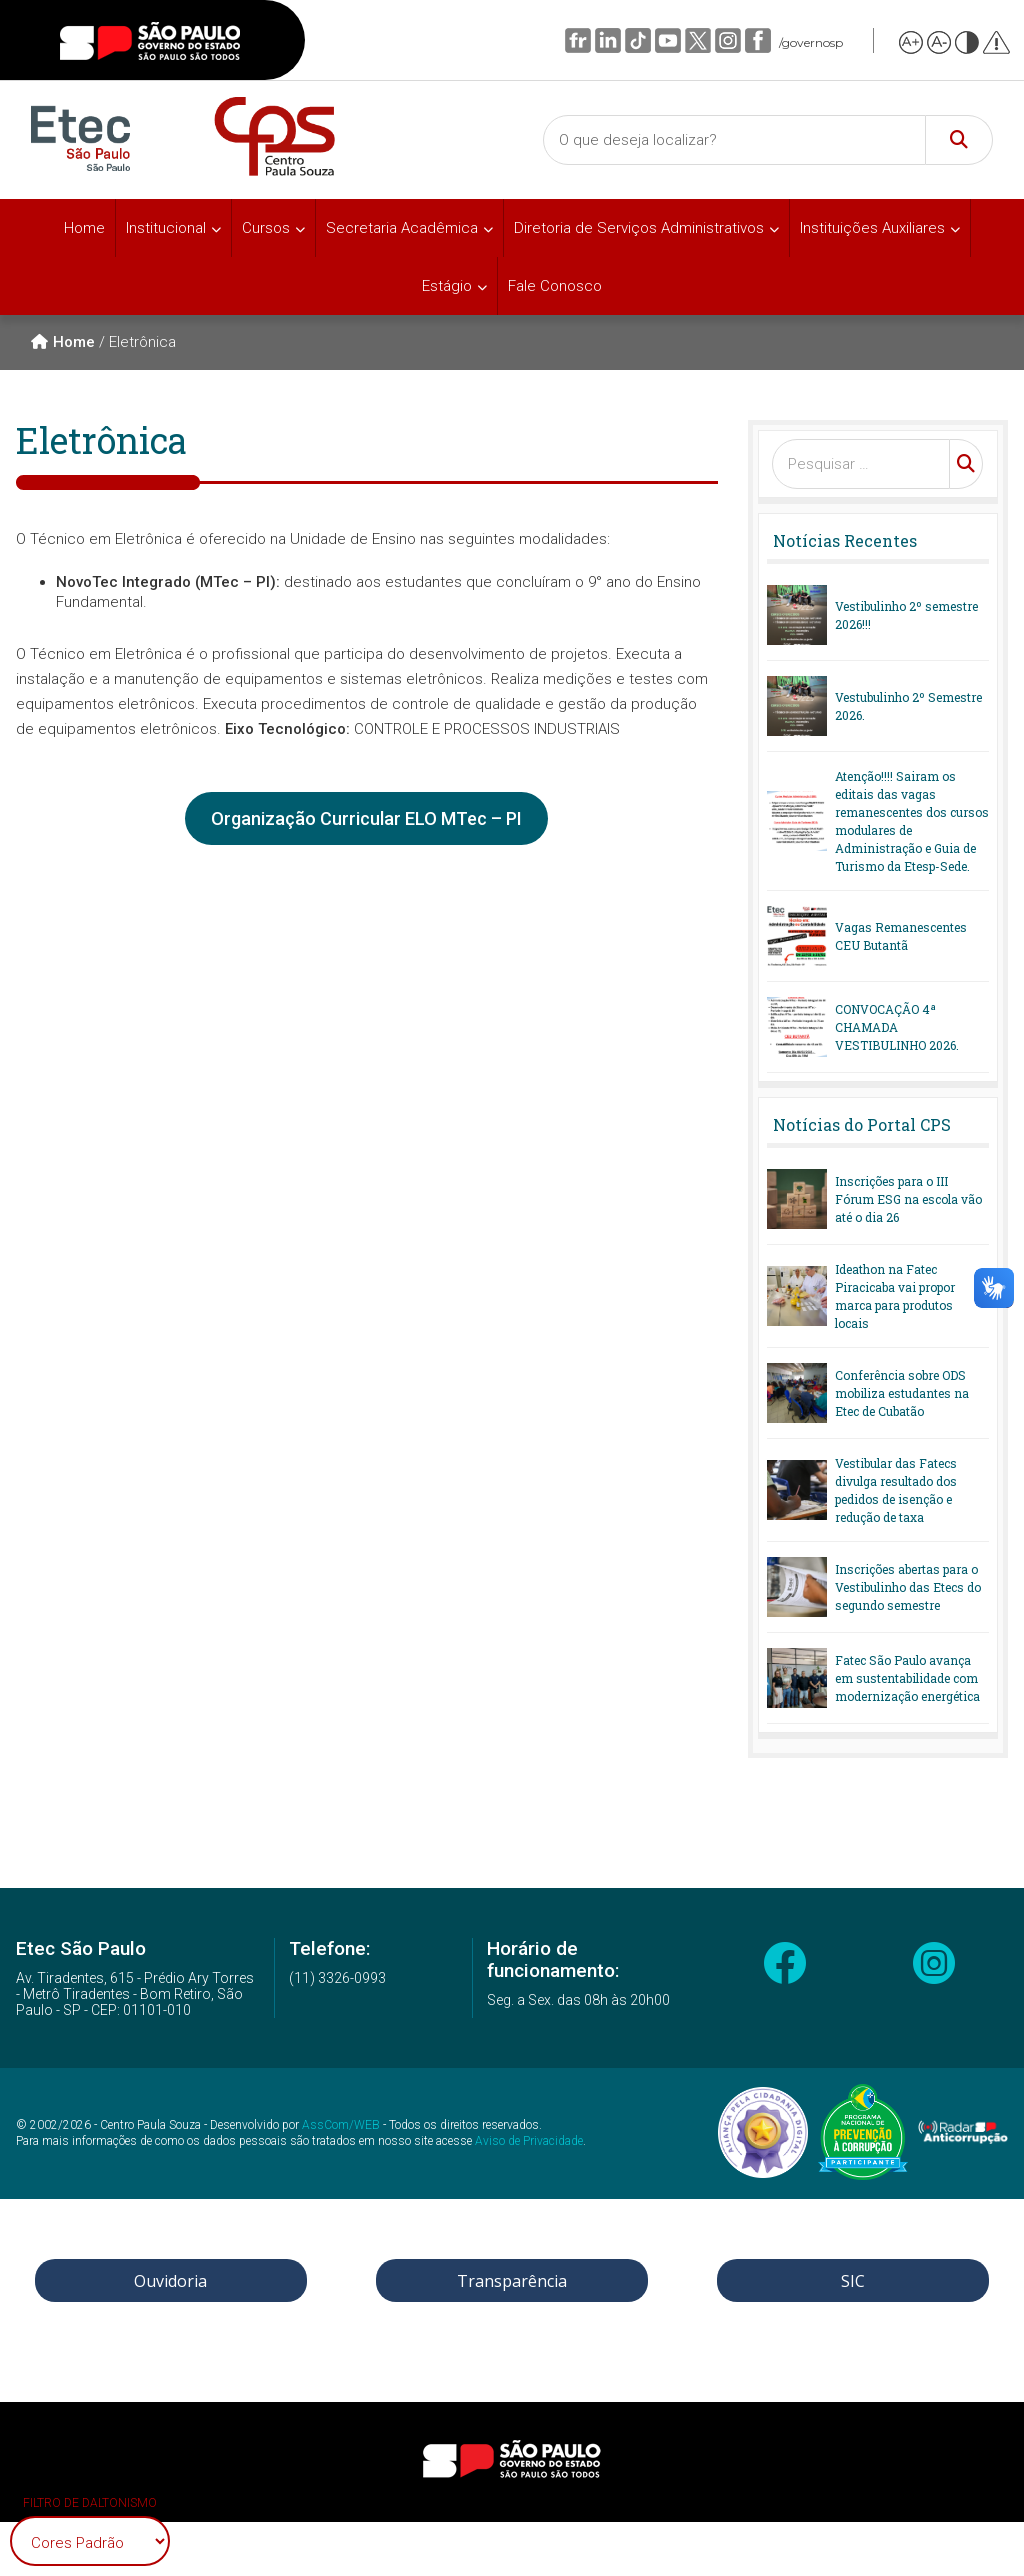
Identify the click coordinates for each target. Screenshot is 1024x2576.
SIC (853, 2281)
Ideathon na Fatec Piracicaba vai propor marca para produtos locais (895, 1296)
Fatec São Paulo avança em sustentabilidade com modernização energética (907, 1678)
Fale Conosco (555, 286)
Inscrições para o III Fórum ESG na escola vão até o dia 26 (908, 1199)
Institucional (166, 228)
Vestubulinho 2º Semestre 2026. (908, 706)
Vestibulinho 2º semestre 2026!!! (906, 615)
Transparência (512, 2281)
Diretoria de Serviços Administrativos (639, 228)
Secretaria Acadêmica (402, 228)
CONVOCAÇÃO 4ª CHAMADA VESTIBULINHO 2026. (897, 1027)
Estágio (447, 286)
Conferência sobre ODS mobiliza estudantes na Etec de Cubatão (902, 1393)
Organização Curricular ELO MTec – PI (366, 818)
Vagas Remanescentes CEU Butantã (901, 936)
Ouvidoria (170, 2281)
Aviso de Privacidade (529, 2141)
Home (84, 228)
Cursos (266, 228)
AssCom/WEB (341, 2125)
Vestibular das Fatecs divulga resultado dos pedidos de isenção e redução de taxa (896, 1490)
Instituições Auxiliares (872, 228)
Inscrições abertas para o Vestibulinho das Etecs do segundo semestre (908, 1587)
